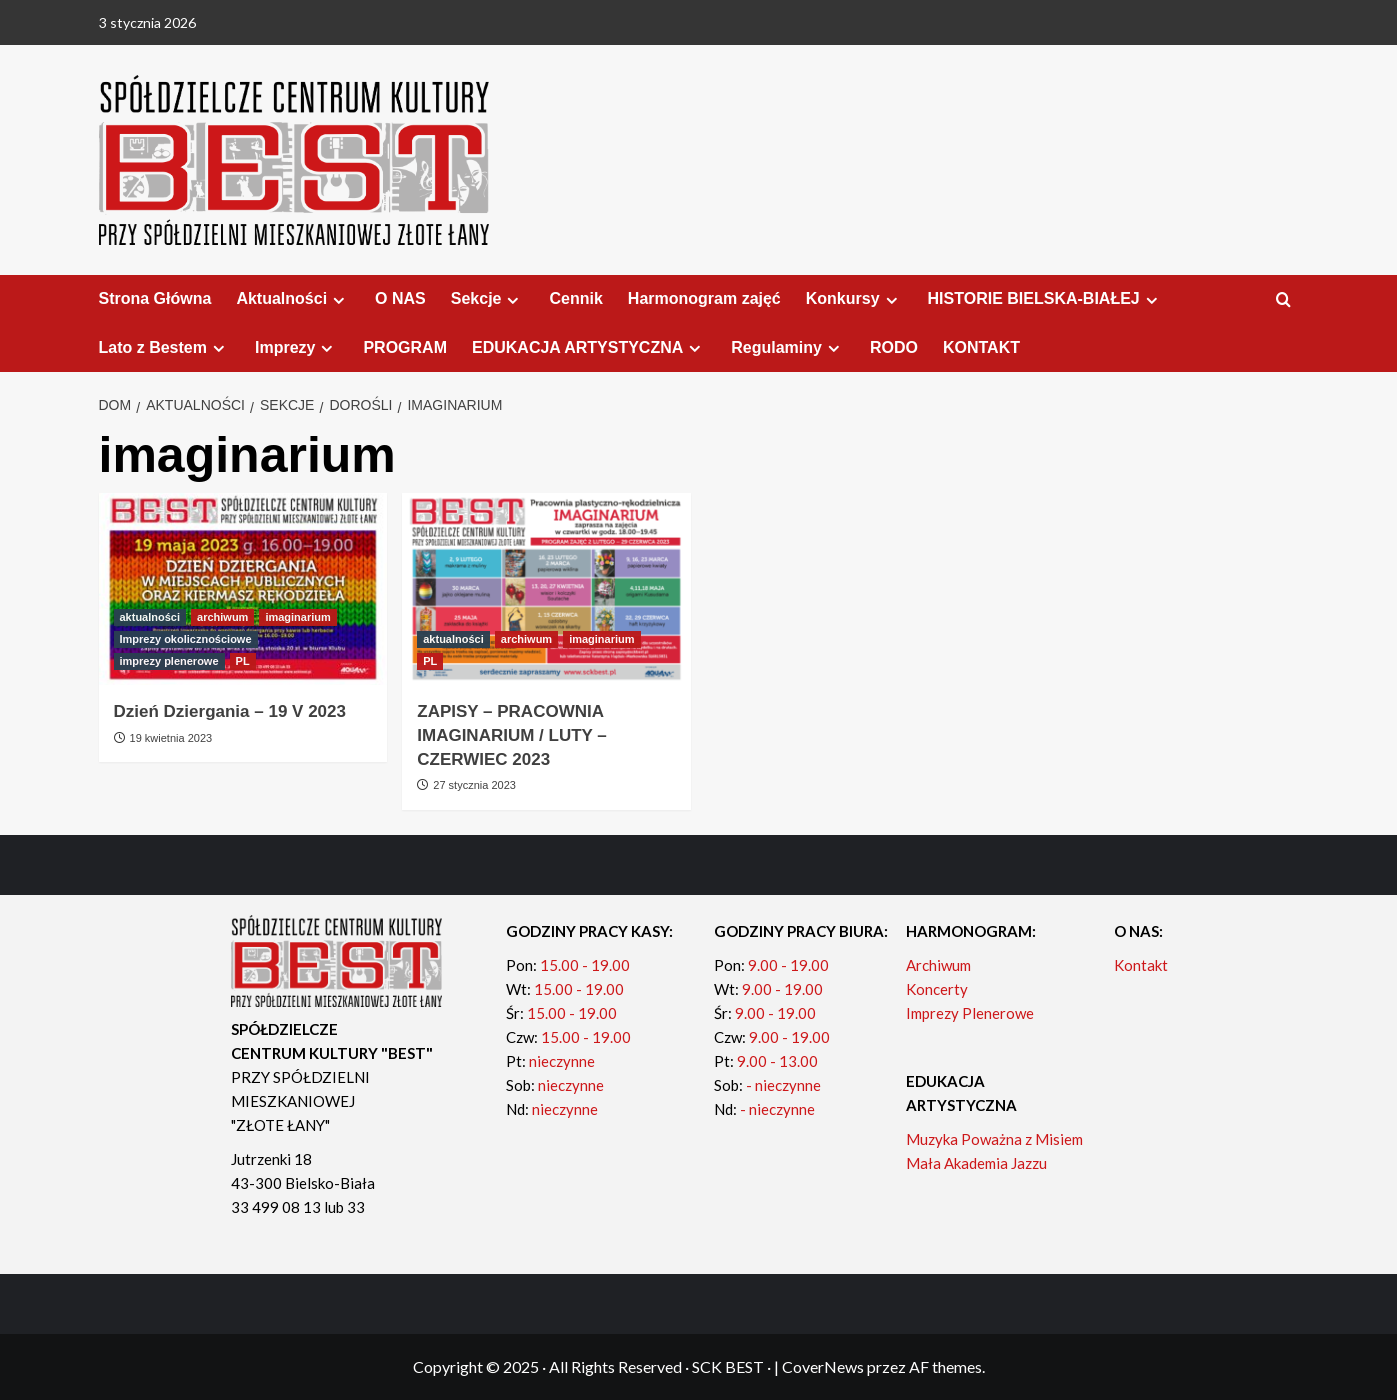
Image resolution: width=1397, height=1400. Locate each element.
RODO (894, 347)
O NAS (400, 298)
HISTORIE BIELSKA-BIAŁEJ (1045, 299)
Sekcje (488, 299)
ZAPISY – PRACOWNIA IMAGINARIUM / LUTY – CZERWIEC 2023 (512, 735)
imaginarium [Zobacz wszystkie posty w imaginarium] (297, 617)
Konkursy (854, 299)
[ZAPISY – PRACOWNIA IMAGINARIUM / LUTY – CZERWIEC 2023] (546, 589)
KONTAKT (981, 347)
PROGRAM (405, 347)
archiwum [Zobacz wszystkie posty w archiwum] (222, 617)
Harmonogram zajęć (704, 298)
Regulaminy (788, 348)
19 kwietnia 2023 (171, 738)
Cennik (575, 298)
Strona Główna (155, 298)
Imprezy (296, 348)
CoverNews (823, 1366)
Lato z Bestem (164, 348)
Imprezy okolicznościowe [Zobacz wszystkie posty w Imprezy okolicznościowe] (186, 639)
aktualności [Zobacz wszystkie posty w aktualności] (150, 617)
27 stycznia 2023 (474, 785)
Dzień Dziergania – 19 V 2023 (230, 711)
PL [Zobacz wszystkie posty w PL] (243, 661)
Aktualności (293, 299)
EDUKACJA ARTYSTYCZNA (589, 348)
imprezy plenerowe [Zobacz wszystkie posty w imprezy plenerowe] (169, 661)
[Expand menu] (338, 300)
